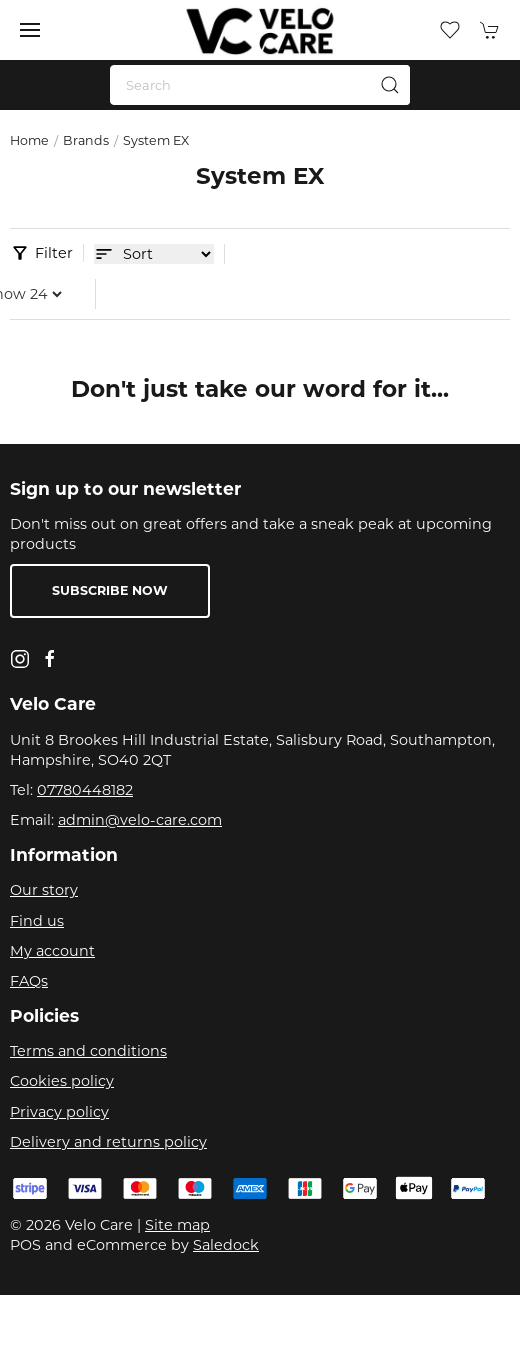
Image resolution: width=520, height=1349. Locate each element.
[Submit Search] (390, 85)
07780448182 (85, 790)
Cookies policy (62, 1081)
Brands (86, 140)
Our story (44, 890)
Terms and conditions (88, 1051)
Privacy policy (59, 1112)
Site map (177, 1225)
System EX (156, 140)
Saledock (226, 1245)
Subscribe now (110, 590)
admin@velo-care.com (140, 820)
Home (29, 140)
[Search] (260, 85)
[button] (30, 30)
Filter (54, 253)
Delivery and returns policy (108, 1142)
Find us (37, 921)
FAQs (29, 981)
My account (52, 951)
